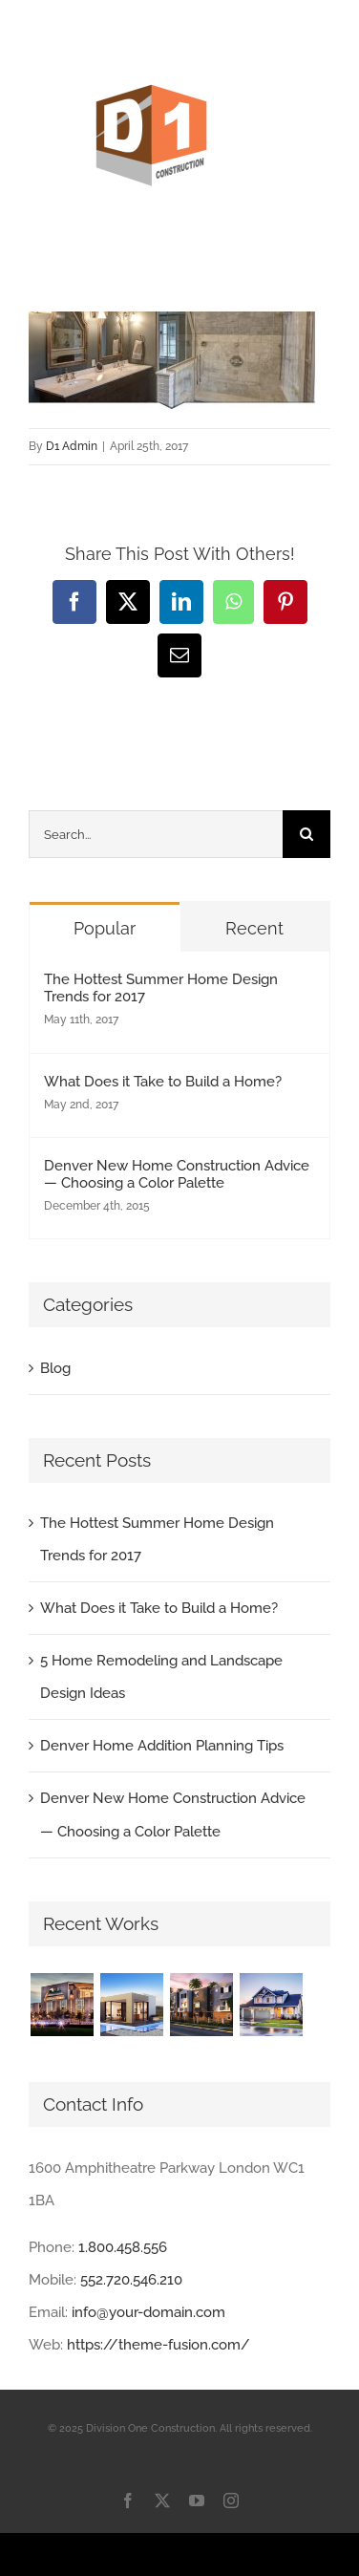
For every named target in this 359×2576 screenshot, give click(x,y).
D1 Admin (71, 446)
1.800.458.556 (122, 2247)
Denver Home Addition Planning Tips (162, 1745)
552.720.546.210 (131, 2279)
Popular (105, 928)
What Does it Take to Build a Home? (163, 1081)
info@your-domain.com (148, 2312)
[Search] (306, 834)
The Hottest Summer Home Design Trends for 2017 (161, 988)
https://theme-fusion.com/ (158, 2344)
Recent (254, 928)
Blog (55, 1368)
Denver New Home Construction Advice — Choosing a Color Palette (176, 1174)
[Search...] (156, 834)
